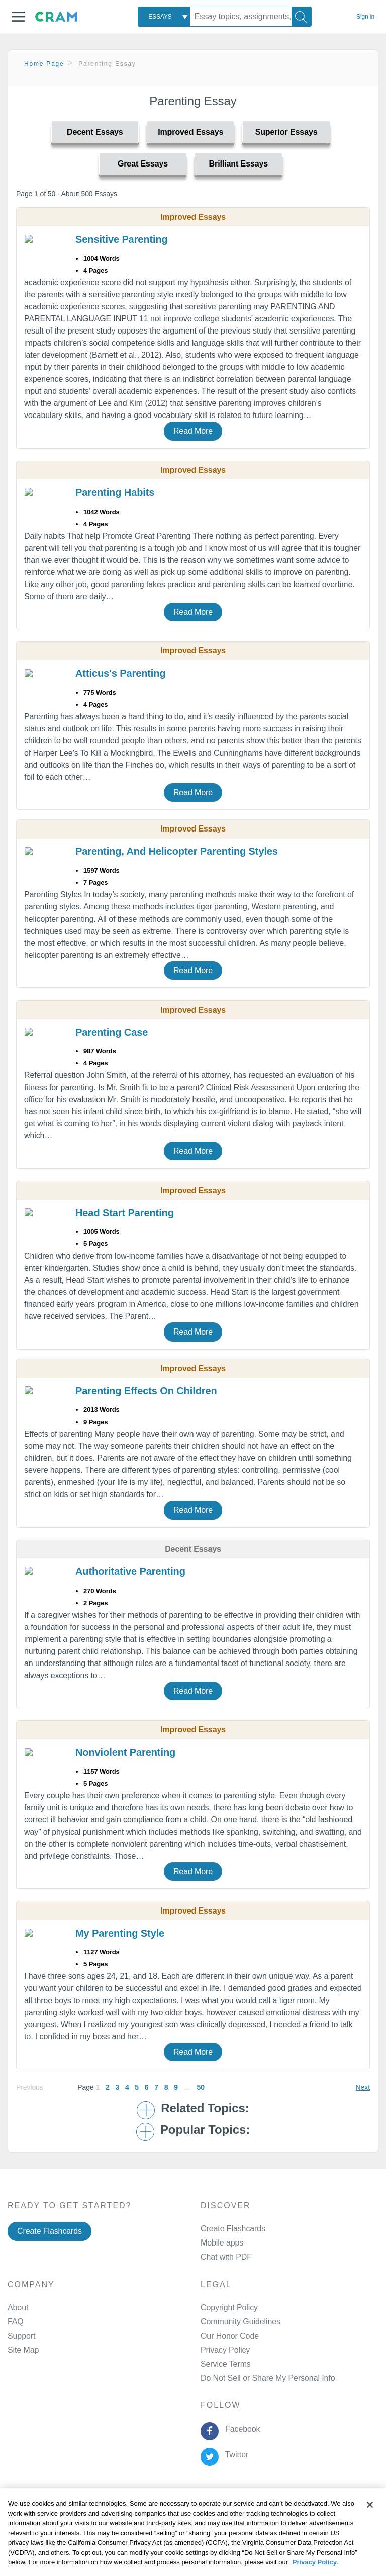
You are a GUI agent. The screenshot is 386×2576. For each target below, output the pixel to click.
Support (21, 2336)
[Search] (302, 17)
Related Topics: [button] (205, 2108)
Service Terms (226, 2364)
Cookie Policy (222, 2515)
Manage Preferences (237, 2378)
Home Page (44, 63)
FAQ (16, 2321)
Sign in (365, 16)
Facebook (240, 2429)
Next (363, 2087)
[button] (18, 16)
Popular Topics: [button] (205, 2130)
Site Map (23, 2350)
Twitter (234, 2454)
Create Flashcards (49, 2231)
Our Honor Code (230, 2336)
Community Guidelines (240, 2321)
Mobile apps (222, 2242)
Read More (193, 431)
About (18, 2307)
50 (200, 2087)
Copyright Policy (229, 2307)
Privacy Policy (225, 2350)
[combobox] (164, 17)
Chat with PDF (226, 2257)
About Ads (272, 2515)
